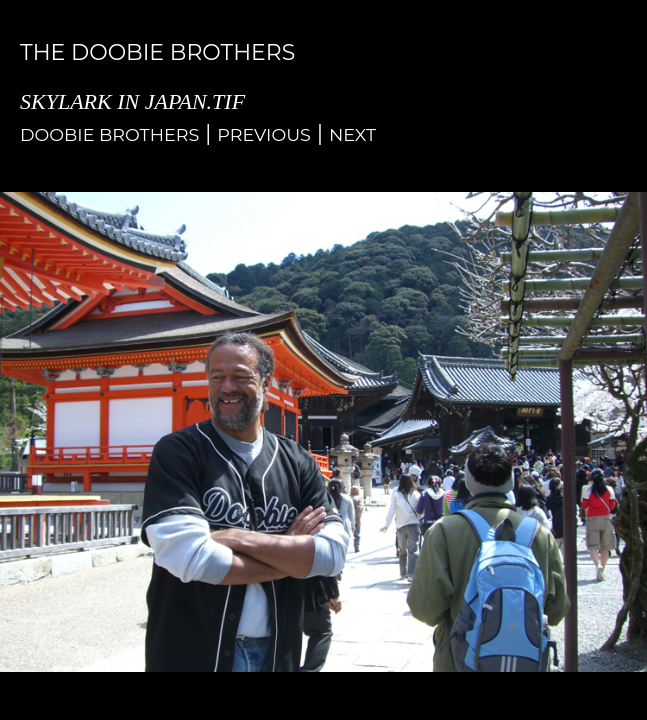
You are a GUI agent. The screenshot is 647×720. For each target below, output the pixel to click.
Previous (264, 134)
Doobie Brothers (109, 134)
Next (352, 134)
